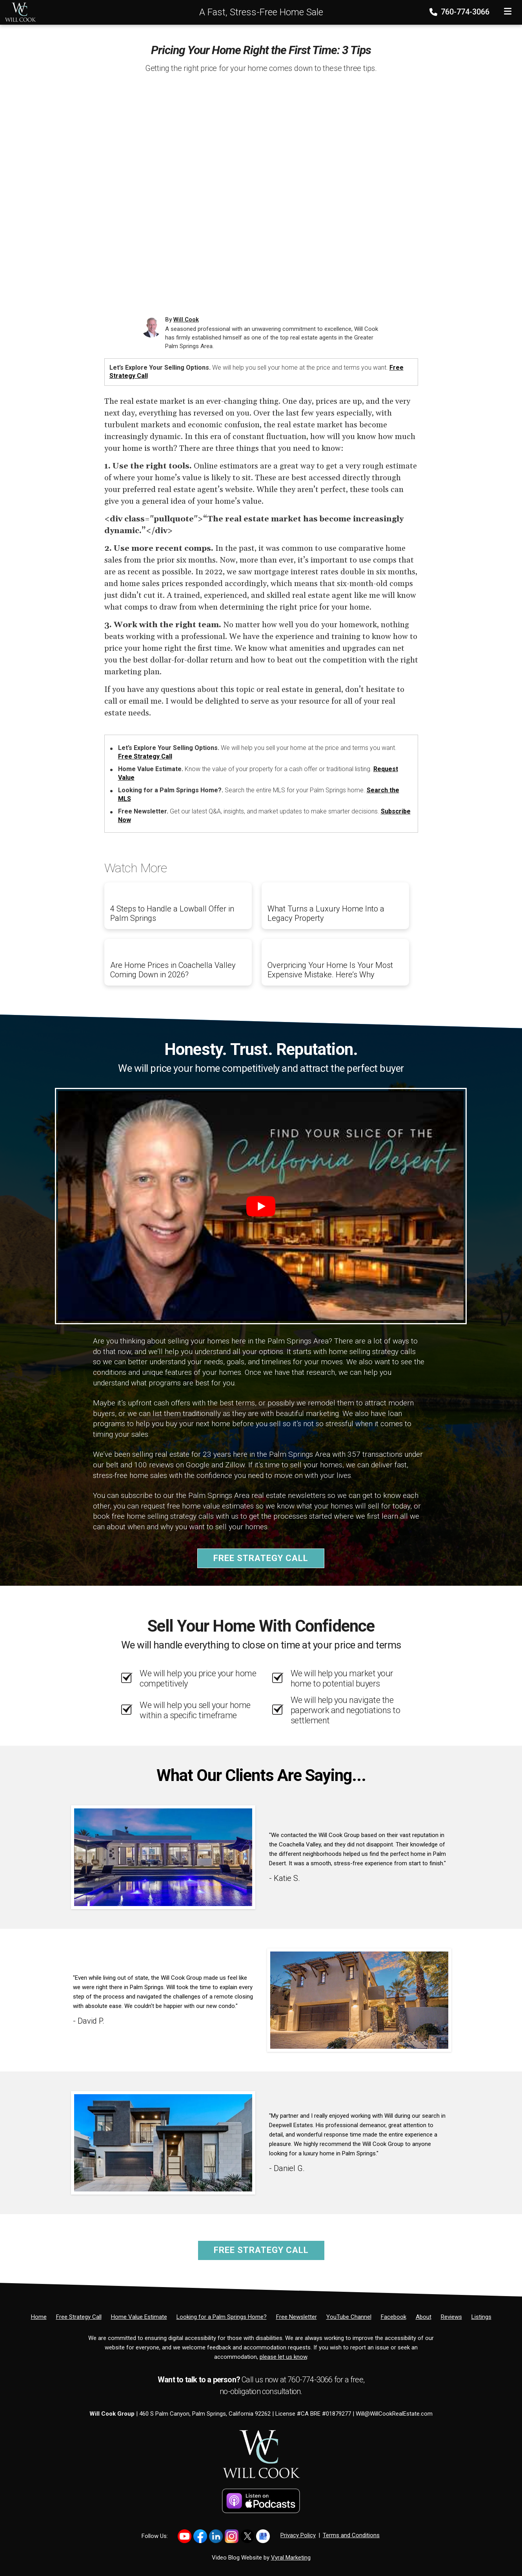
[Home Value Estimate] (139, 2317)
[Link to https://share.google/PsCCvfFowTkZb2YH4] (263, 2536)
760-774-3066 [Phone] (460, 11)
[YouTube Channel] (348, 2317)
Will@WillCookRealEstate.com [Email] (394, 2413)
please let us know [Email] (283, 2356)
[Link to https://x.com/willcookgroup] (247, 2536)
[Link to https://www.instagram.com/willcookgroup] (231, 2536)
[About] (423, 2317)
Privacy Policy (298, 2535)
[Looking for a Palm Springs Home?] (221, 2317)
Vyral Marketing (291, 2557)
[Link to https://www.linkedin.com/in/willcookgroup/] (216, 2536)
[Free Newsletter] (296, 2317)
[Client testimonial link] (163, 1857)
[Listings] (481, 2317)
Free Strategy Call (145, 756)
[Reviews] (451, 2317)
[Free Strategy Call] (79, 2317)
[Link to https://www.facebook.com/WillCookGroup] (200, 2536)
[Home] (18, 11)
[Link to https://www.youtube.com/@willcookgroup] (184, 2536)
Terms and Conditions (351, 2535)
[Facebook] (393, 2317)
